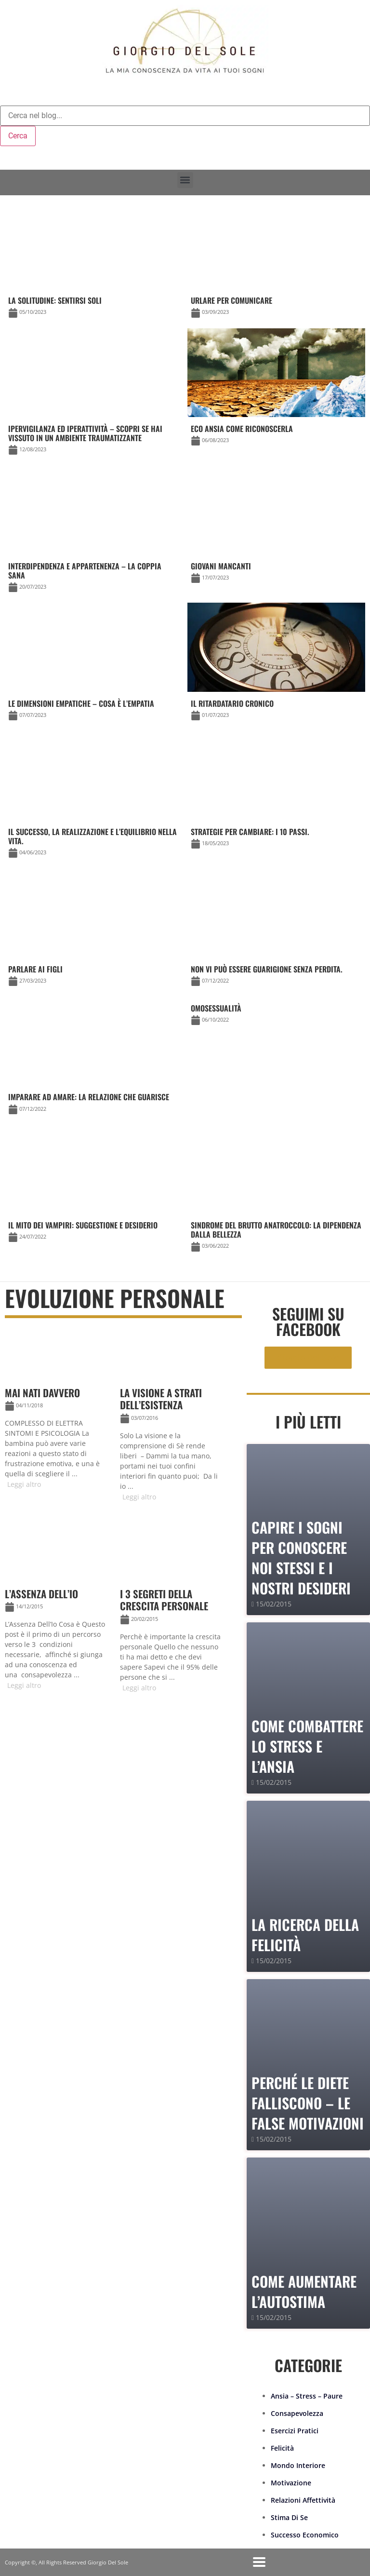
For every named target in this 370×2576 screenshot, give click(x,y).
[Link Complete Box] (276, 1016)
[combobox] (185, 116)
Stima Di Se (289, 2517)
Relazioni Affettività (303, 2500)
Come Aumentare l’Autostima (304, 2291)
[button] (185, 180)
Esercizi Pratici (294, 2430)
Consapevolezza (297, 2413)
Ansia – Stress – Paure (307, 2396)
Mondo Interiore (298, 2465)
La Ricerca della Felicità (305, 1935)
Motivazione (291, 2482)
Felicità (282, 2448)
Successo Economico (305, 2534)
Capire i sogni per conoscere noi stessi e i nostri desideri (301, 1557)
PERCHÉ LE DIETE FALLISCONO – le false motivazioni (307, 2103)
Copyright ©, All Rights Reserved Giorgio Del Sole (66, 2562)
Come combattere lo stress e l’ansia (307, 1746)
